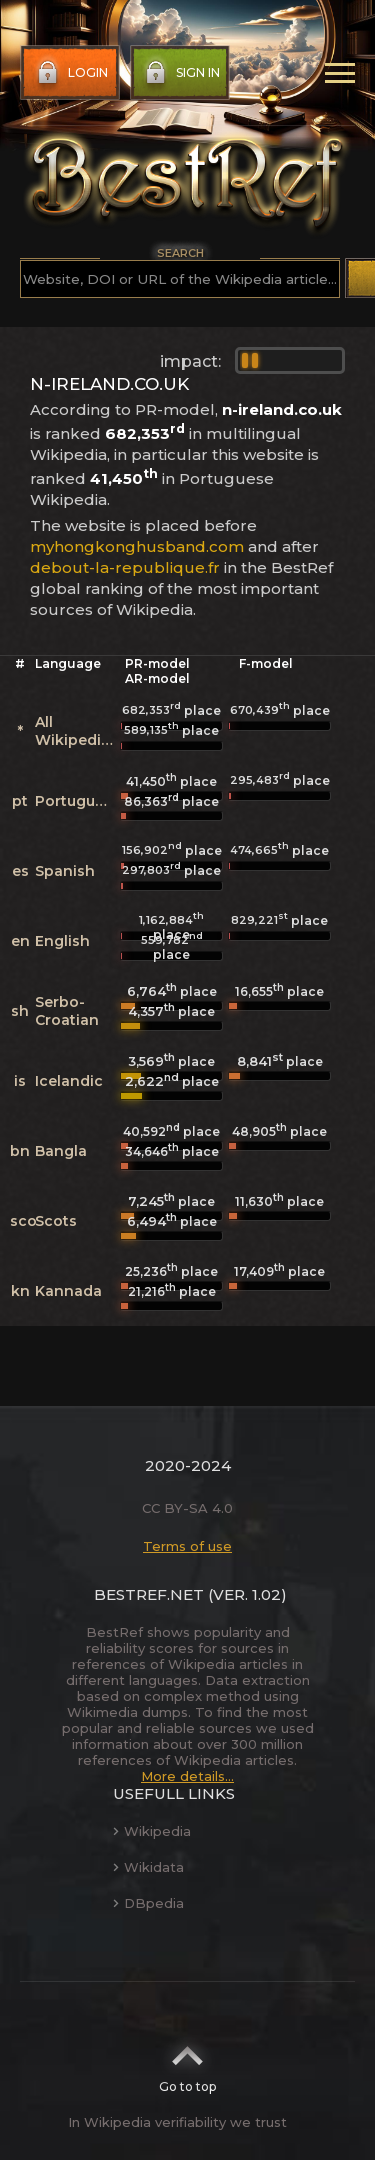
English (62, 941)
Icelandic (69, 1081)
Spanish (65, 871)
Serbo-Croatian (67, 1011)
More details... (187, 1776)
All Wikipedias (76, 731)
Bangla (61, 1151)
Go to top (187, 2063)
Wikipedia (152, 1831)
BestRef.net (149, 1594)
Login (70, 73)
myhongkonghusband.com (137, 546)
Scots (56, 1221)
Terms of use (187, 1546)
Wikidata (148, 1867)
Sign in (180, 73)
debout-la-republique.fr (125, 567)
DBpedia (148, 1903)
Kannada (68, 1291)
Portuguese (78, 801)
